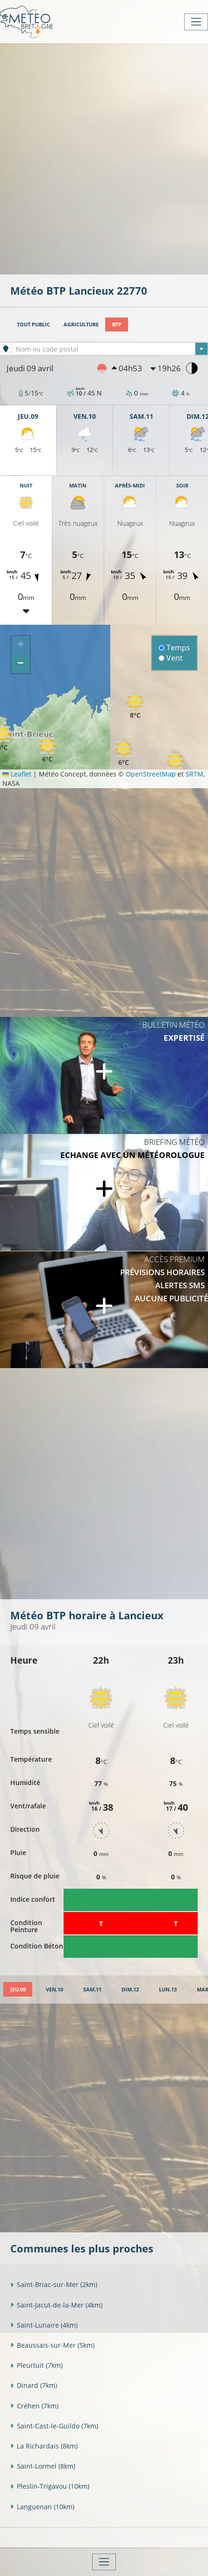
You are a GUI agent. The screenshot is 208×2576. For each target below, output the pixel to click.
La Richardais (44, 2446)
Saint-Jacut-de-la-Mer (56, 2305)
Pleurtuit (36, 2365)
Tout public (33, 324)
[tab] (17, 1989)
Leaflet (16, 773)
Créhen (34, 2405)
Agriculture (81, 324)
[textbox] (110, 349)
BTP (117, 324)
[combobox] (110, 348)
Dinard (33, 2385)
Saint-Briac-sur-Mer (53, 2284)
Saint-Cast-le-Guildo (54, 2425)
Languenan (42, 2506)
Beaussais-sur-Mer (52, 2345)
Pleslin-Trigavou (49, 2486)
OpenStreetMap (151, 773)
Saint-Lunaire (44, 2325)
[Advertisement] (104, 158)
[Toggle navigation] (196, 22)
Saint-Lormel (42, 2466)
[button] (123, 753)
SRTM (194, 773)
